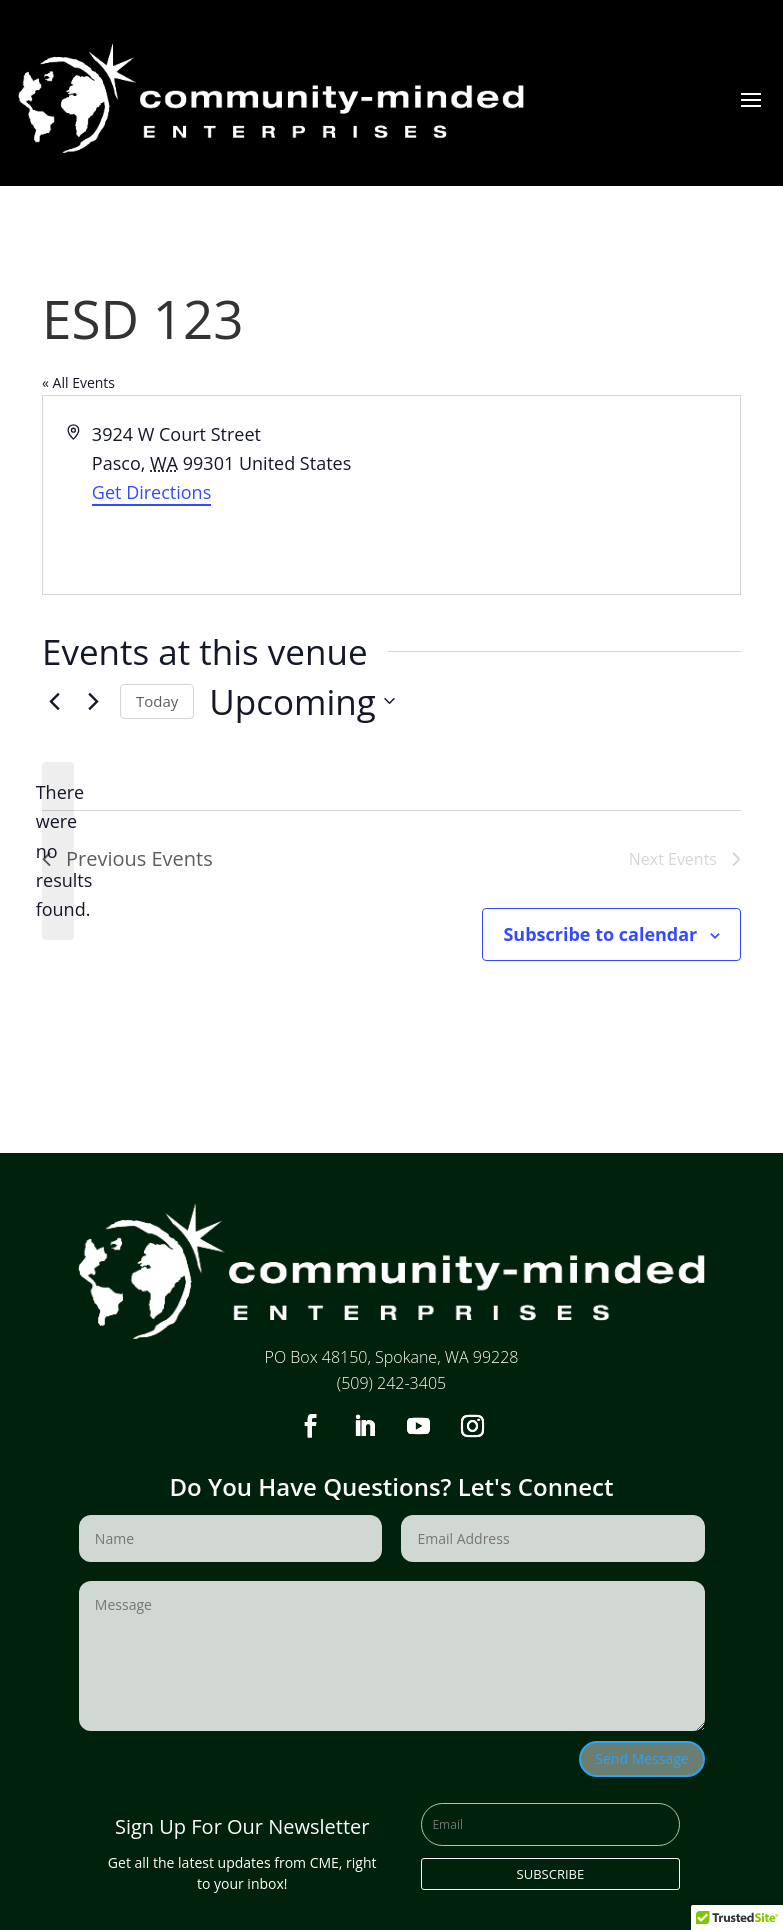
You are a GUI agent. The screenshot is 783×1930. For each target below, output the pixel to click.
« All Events (78, 382)
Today (157, 701)
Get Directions (151, 492)
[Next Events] (93, 701)
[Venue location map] (565, 495)
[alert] (58, 851)
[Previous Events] (54, 701)
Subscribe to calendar (600, 934)
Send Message (641, 1758)
